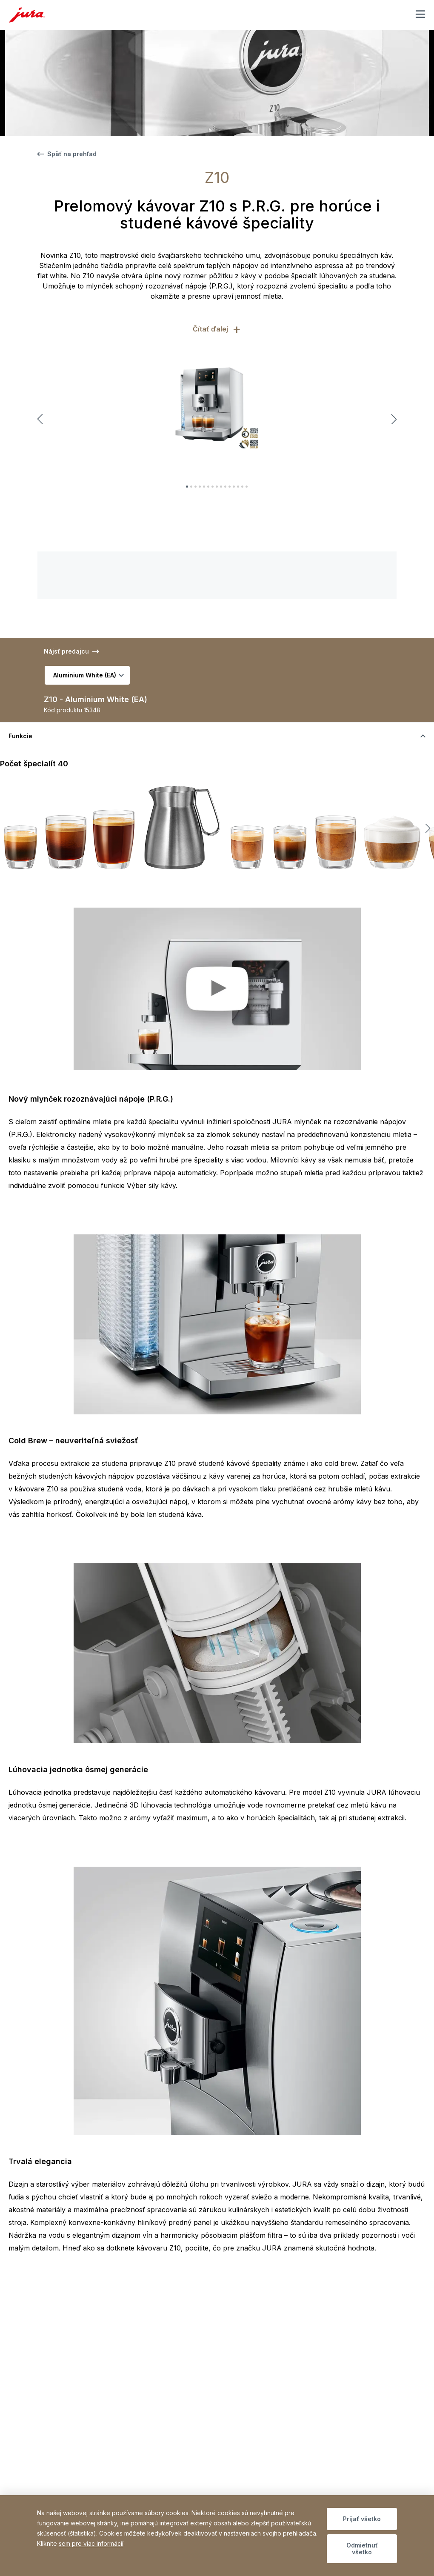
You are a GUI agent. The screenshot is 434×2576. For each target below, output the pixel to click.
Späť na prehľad (67, 153)
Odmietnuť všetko (362, 2549)
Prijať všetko (362, 2518)
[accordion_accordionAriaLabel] (217, 736)
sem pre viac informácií (91, 2543)
